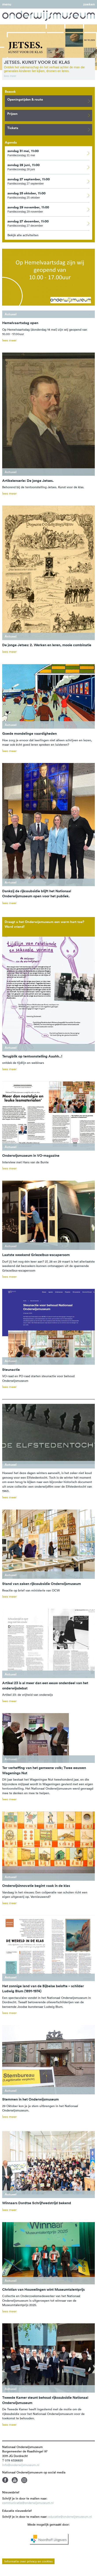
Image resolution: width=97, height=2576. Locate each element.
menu (6, 4)
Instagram (24, 2480)
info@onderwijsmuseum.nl (20, 2465)
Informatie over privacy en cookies (28, 2561)
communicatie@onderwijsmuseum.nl (28, 2503)
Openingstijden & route (49, 101)
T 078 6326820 (12, 2460)
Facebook (5, 2480)
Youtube (15, 2480)
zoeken (89, 4)
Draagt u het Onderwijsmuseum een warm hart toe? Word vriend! (44, 924)
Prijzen (49, 115)
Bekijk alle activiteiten (22, 235)
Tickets (49, 129)
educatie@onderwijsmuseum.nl (70, 2517)
